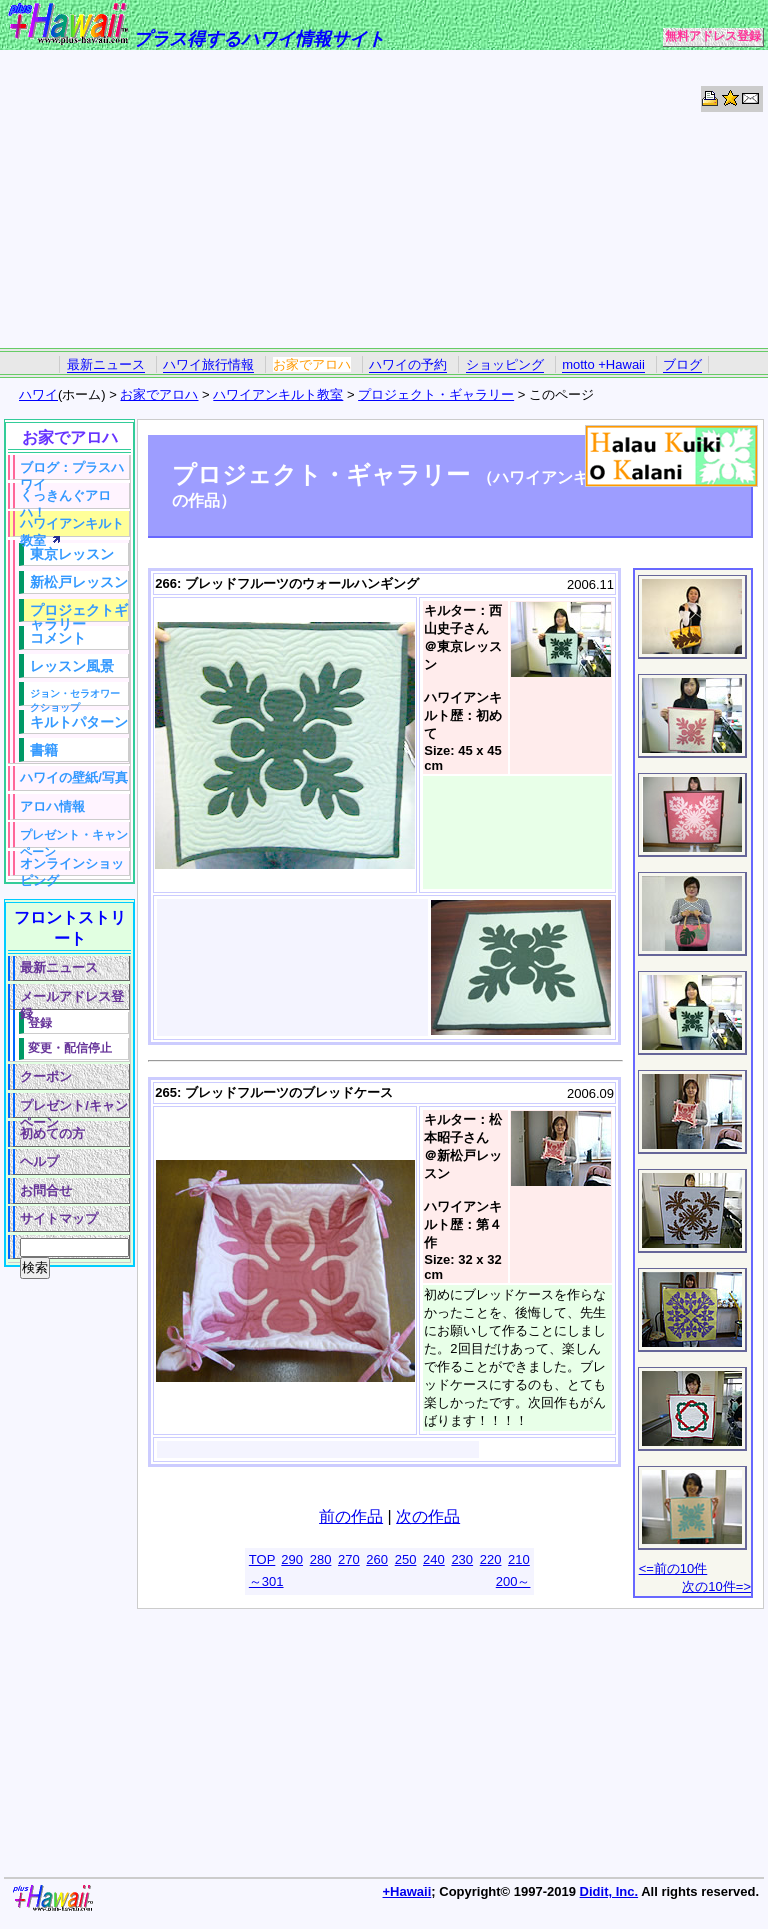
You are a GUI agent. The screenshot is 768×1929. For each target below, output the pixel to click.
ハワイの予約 (408, 364)
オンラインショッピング (72, 866)
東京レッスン (72, 554)
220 (491, 1559)
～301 (266, 1581)
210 (519, 1559)
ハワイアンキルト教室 (278, 394)
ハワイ (38, 394)
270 (349, 1559)
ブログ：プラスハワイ (72, 470)
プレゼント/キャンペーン (74, 1108)
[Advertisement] (384, 200)
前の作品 (351, 1516)
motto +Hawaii (603, 364)
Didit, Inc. (609, 1891)
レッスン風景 (72, 666)
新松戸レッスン (79, 582)
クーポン (46, 1076)
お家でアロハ (312, 364)
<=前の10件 (673, 1568)
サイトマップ (59, 1218)
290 (292, 1559)
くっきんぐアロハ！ (65, 498)
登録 (40, 1022)
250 (406, 1559)
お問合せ (46, 1190)
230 (462, 1559)
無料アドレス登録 (713, 36)
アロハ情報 (52, 806)
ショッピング (505, 364)
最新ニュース (106, 364)
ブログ (682, 364)
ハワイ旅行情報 (208, 364)
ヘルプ (39, 1161)
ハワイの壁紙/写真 (74, 777)
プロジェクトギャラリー (79, 612)
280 (321, 1559)
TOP (262, 1559)
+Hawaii (407, 1891)
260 (377, 1559)
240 (434, 1559)
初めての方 (52, 1133)
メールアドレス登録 (72, 999)
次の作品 (428, 1516)
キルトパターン (79, 722)
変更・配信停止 (70, 1047)
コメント (58, 638)
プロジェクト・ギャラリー (436, 394)
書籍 (44, 750)
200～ (513, 1581)
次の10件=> (716, 1586)
